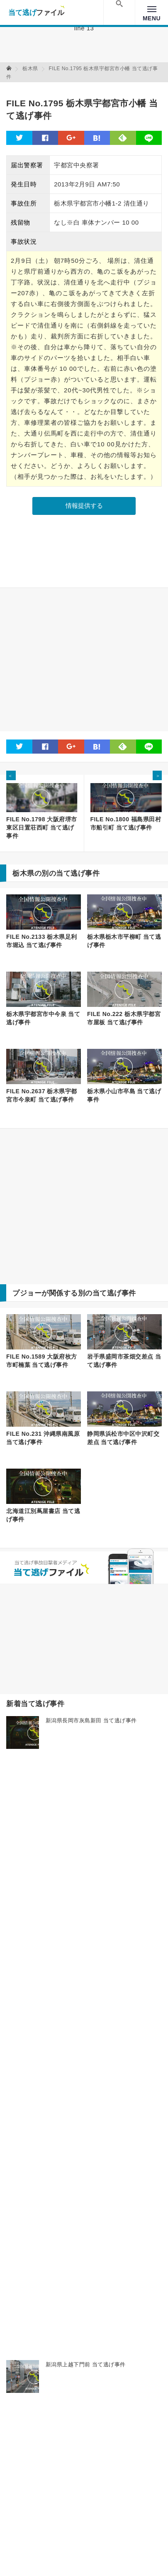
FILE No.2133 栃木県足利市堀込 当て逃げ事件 (41, 940)
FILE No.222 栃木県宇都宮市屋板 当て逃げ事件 (124, 1018)
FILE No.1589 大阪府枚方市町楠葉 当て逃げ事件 (41, 1360)
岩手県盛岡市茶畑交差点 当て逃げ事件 (124, 1360)
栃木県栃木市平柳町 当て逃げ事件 (124, 940)
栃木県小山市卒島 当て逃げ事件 (124, 1095)
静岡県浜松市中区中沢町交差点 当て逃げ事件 (123, 1437)
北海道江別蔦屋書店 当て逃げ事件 (43, 1515)
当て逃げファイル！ (36, 12)
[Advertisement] (84, 659)
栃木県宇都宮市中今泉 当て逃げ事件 (43, 1018)
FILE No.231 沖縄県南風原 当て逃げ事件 (43, 1437)
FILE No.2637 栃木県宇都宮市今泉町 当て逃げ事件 (41, 1095)
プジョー (26, 1293)
